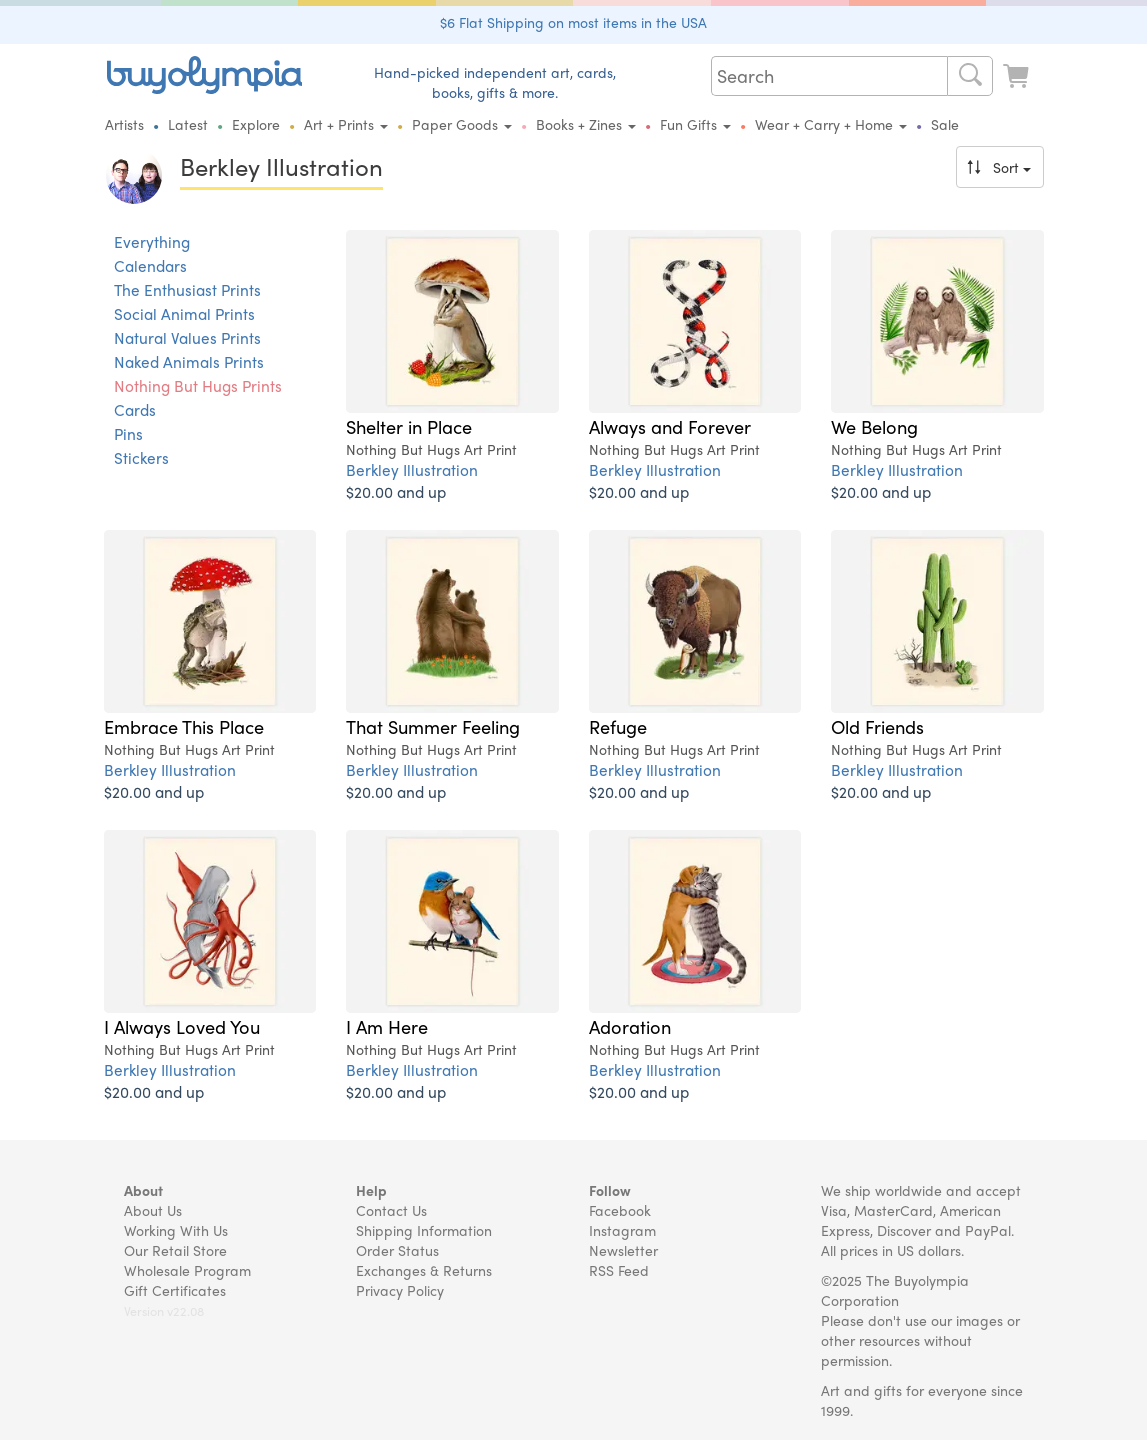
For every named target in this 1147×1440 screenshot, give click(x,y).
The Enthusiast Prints (187, 290)
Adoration (630, 1026)
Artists (124, 124)
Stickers (141, 458)
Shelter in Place (409, 426)
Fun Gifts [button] (695, 124)
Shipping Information (424, 1230)
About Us (153, 1210)
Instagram (622, 1230)
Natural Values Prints (187, 338)
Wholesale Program (187, 1270)
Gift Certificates (175, 1290)
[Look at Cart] (1018, 73)
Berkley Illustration (412, 469)
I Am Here (387, 1026)
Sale (945, 124)
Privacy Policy (400, 1290)
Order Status (397, 1250)
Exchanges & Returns (424, 1270)
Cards (135, 410)
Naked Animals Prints (189, 362)
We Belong (874, 426)
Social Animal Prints (184, 314)
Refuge (618, 726)
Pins (128, 434)
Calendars (150, 266)
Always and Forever (670, 426)
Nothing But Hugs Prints (198, 386)
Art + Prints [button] (346, 124)
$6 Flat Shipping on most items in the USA (573, 22)
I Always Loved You (182, 1026)
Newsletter (623, 1250)
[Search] (970, 76)
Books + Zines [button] (586, 124)
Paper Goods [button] (462, 124)
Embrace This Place (184, 726)
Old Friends (877, 726)
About (143, 1190)
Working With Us (176, 1230)
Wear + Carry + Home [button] (831, 124)
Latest (188, 124)
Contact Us (391, 1210)
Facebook (620, 1210)
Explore (256, 124)
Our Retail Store (175, 1250)
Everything (152, 242)
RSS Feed (619, 1270)
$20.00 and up (396, 491)
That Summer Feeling (433, 726)
